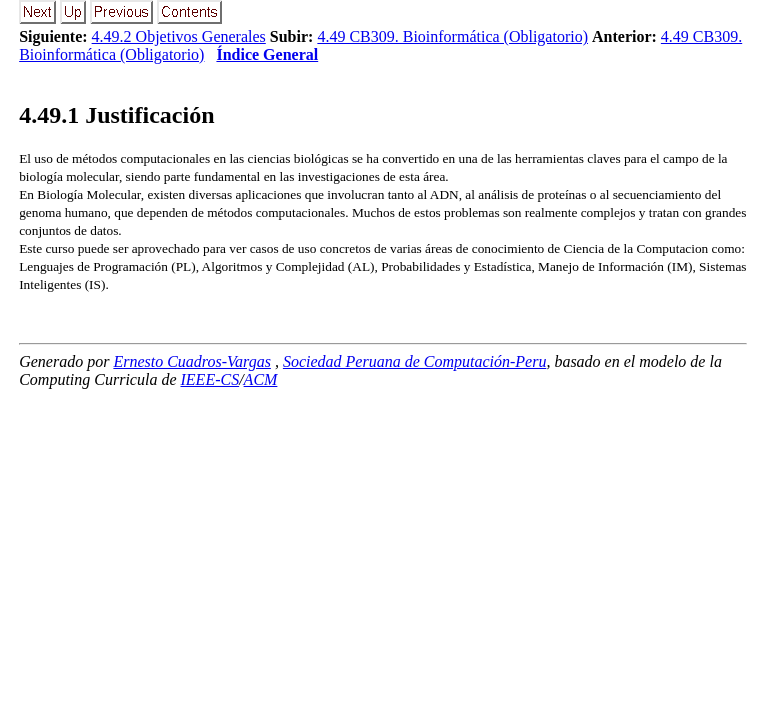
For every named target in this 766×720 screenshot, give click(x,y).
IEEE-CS (210, 379)
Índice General (267, 54)
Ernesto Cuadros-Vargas (192, 361)
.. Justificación (116, 115)
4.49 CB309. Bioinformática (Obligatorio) (452, 36)
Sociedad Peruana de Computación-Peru (415, 361)
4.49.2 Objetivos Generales (179, 36)
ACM (261, 379)
